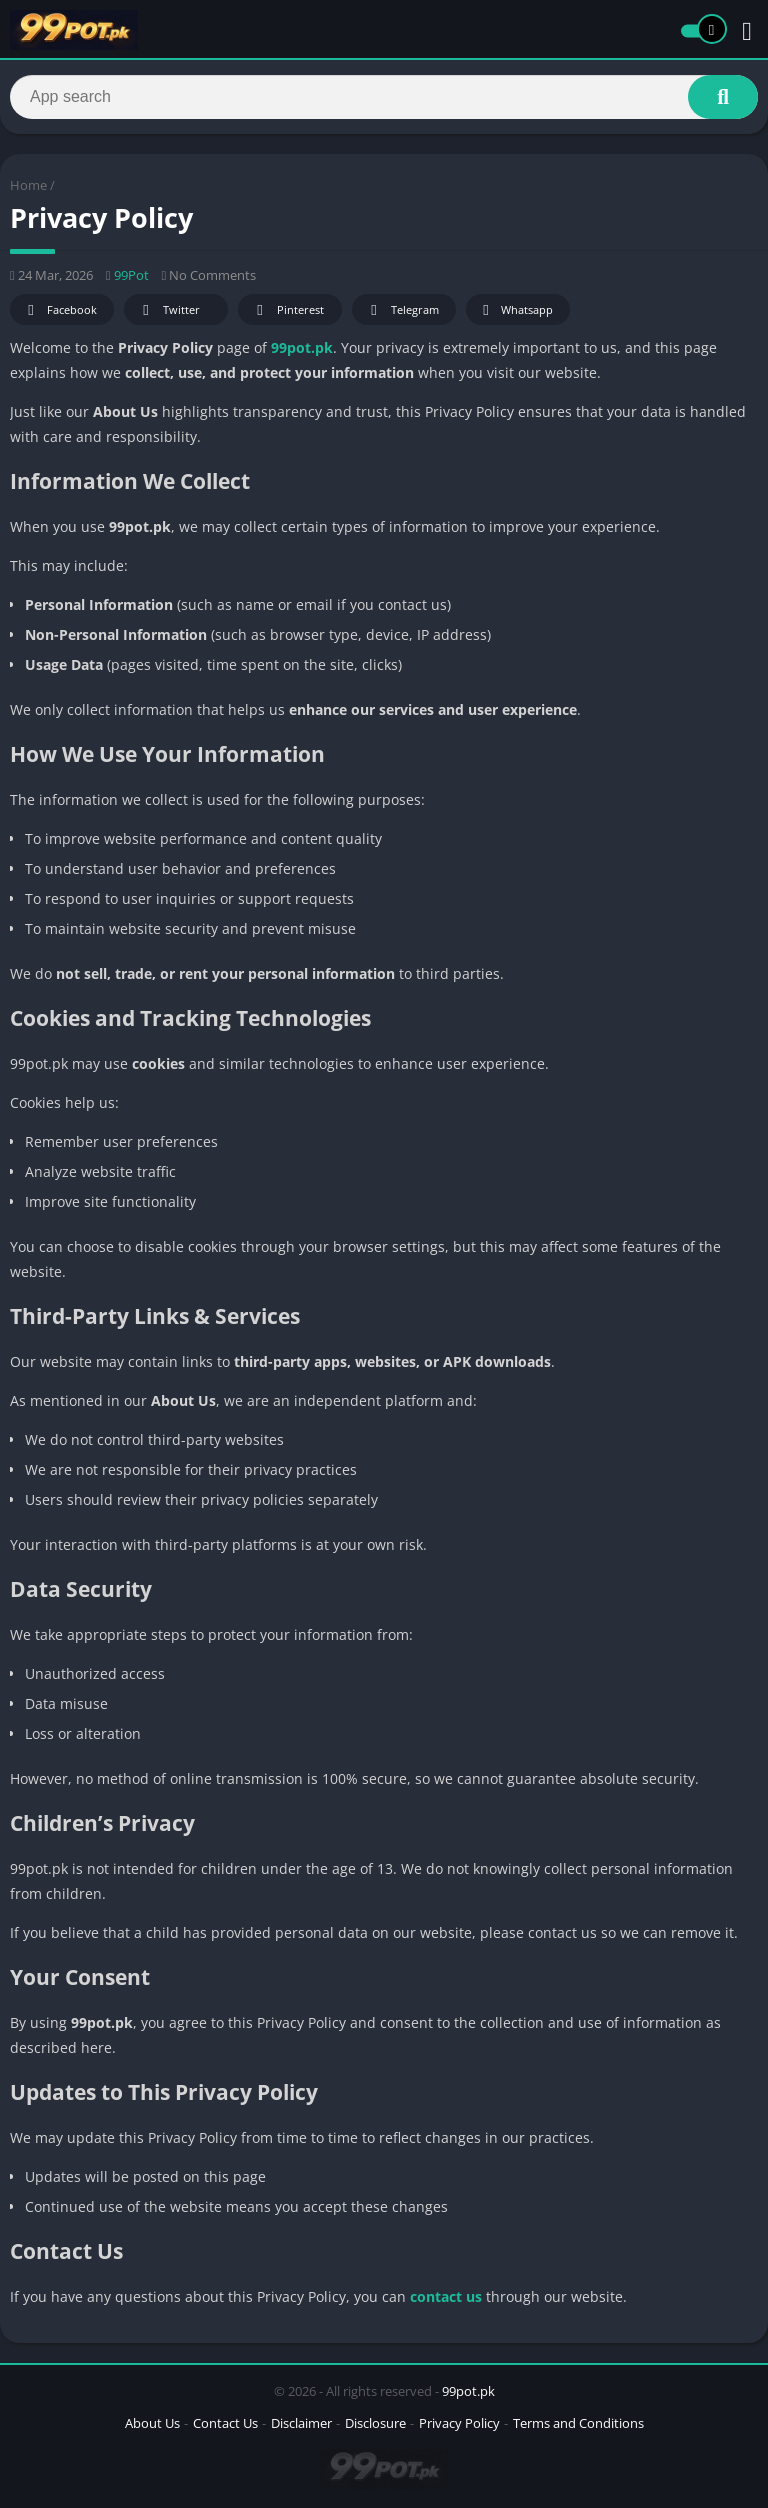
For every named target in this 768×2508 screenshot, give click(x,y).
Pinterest (287, 310)
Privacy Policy (459, 2423)
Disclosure (375, 2423)
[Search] (384, 97)
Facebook (59, 310)
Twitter (168, 310)
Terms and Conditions (578, 2423)
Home (28, 185)
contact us (446, 2296)
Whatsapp (515, 310)
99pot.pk (302, 347)
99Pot (131, 275)
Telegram (401, 310)
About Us (152, 2423)
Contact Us (225, 2423)
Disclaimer (301, 2423)
